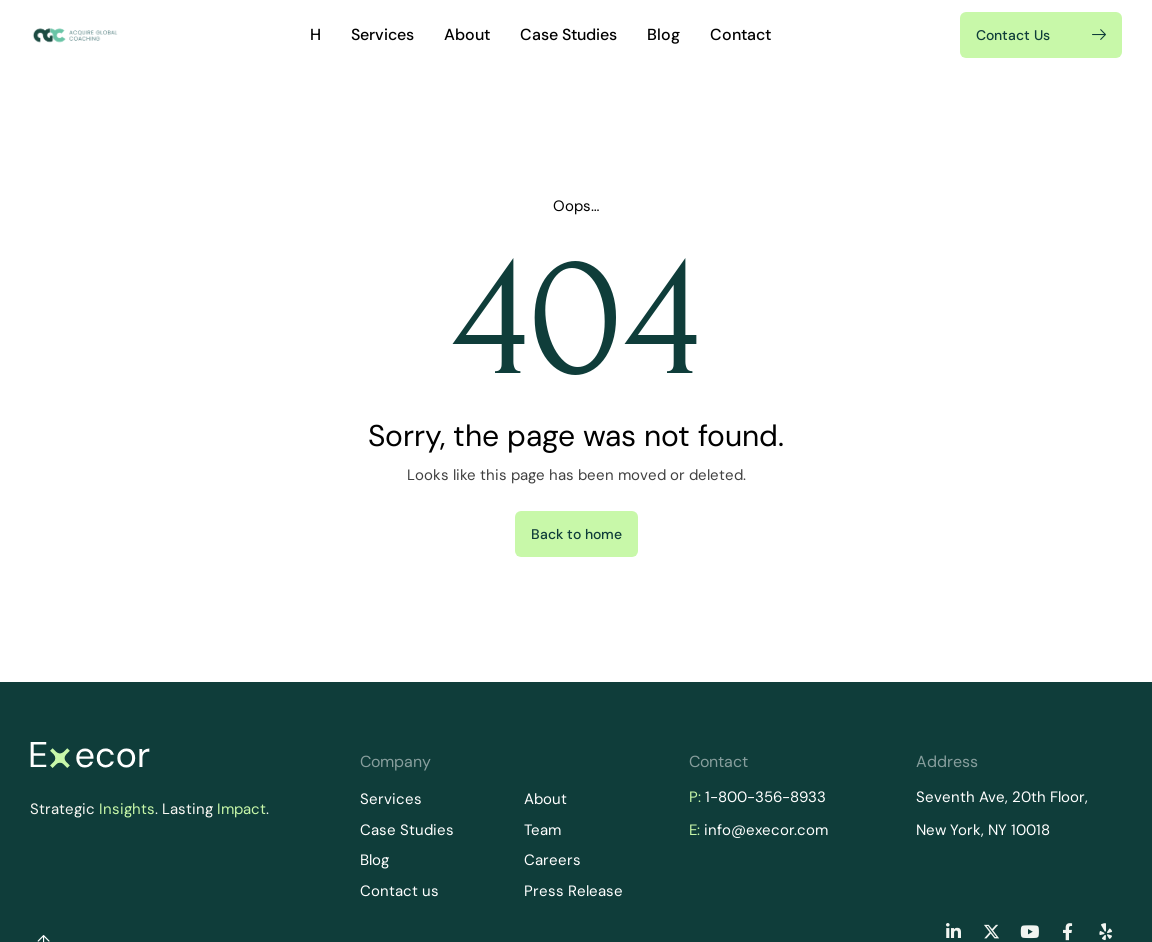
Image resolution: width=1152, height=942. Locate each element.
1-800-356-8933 (765, 797)
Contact (740, 34)
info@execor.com (766, 830)
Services (382, 34)
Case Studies (568, 34)
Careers (552, 860)
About (467, 34)
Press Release (573, 891)
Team (542, 830)
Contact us (399, 891)
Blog (663, 34)
